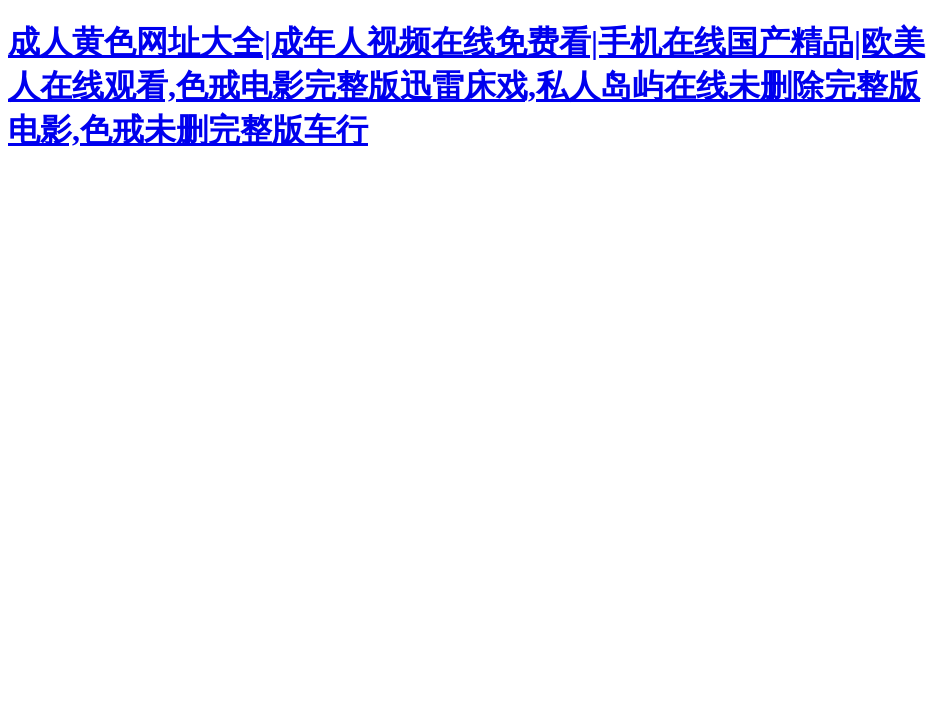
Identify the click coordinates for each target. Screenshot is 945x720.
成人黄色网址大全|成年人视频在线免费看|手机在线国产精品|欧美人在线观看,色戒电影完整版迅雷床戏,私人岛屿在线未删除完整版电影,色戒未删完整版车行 (466, 86)
